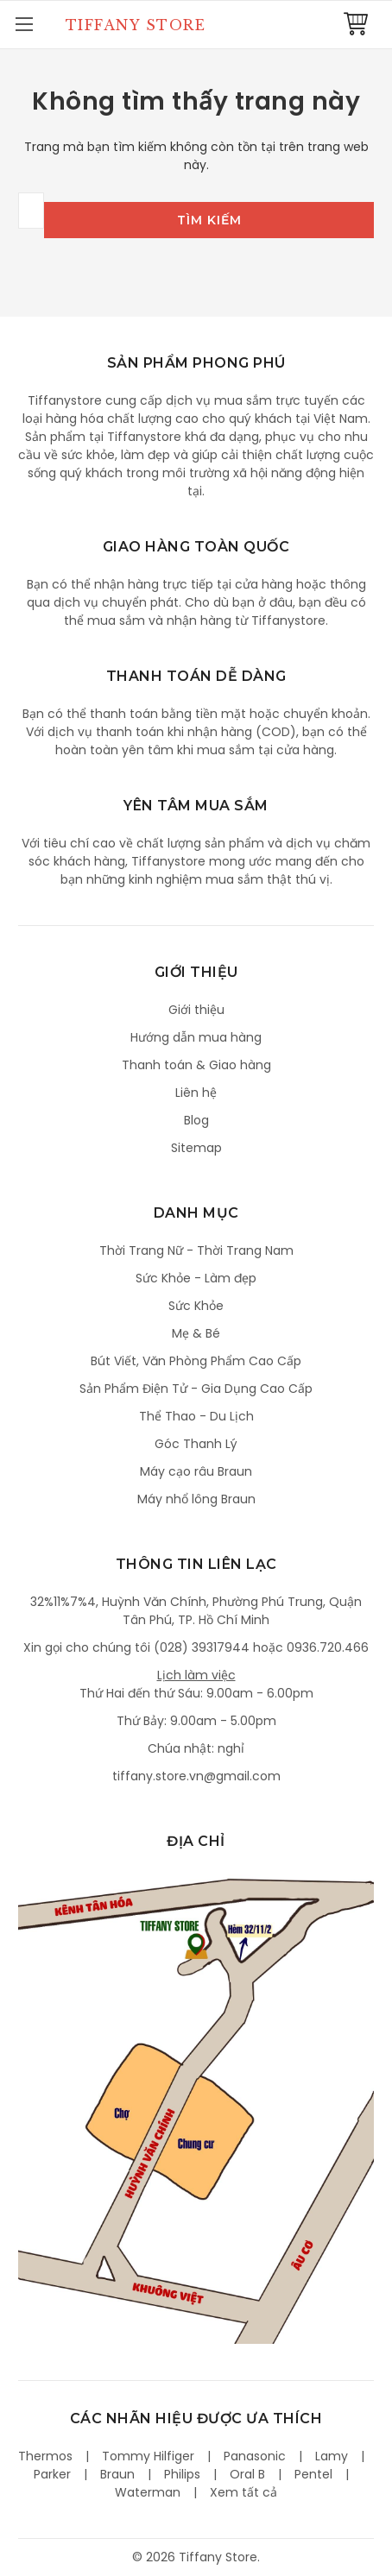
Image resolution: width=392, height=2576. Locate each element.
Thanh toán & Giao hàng (196, 1065)
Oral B (247, 2474)
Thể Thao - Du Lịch (196, 1416)
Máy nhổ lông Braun (196, 1499)
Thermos (45, 2456)
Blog (196, 1120)
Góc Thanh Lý (196, 1443)
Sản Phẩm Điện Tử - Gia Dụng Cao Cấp (196, 1388)
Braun (117, 2474)
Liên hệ (196, 1092)
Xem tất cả (243, 2492)
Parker (52, 2474)
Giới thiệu (196, 1009)
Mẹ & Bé (196, 1333)
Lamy (331, 2456)
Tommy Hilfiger (148, 2456)
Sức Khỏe (196, 1305)
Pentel (313, 2474)
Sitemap (196, 1147)
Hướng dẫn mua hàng (196, 1037)
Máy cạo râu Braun (196, 1471)
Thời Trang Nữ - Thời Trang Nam (196, 1250)
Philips (182, 2474)
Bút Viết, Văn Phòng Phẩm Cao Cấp (196, 1361)
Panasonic (255, 2456)
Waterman (147, 2492)
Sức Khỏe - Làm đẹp (196, 1278)
